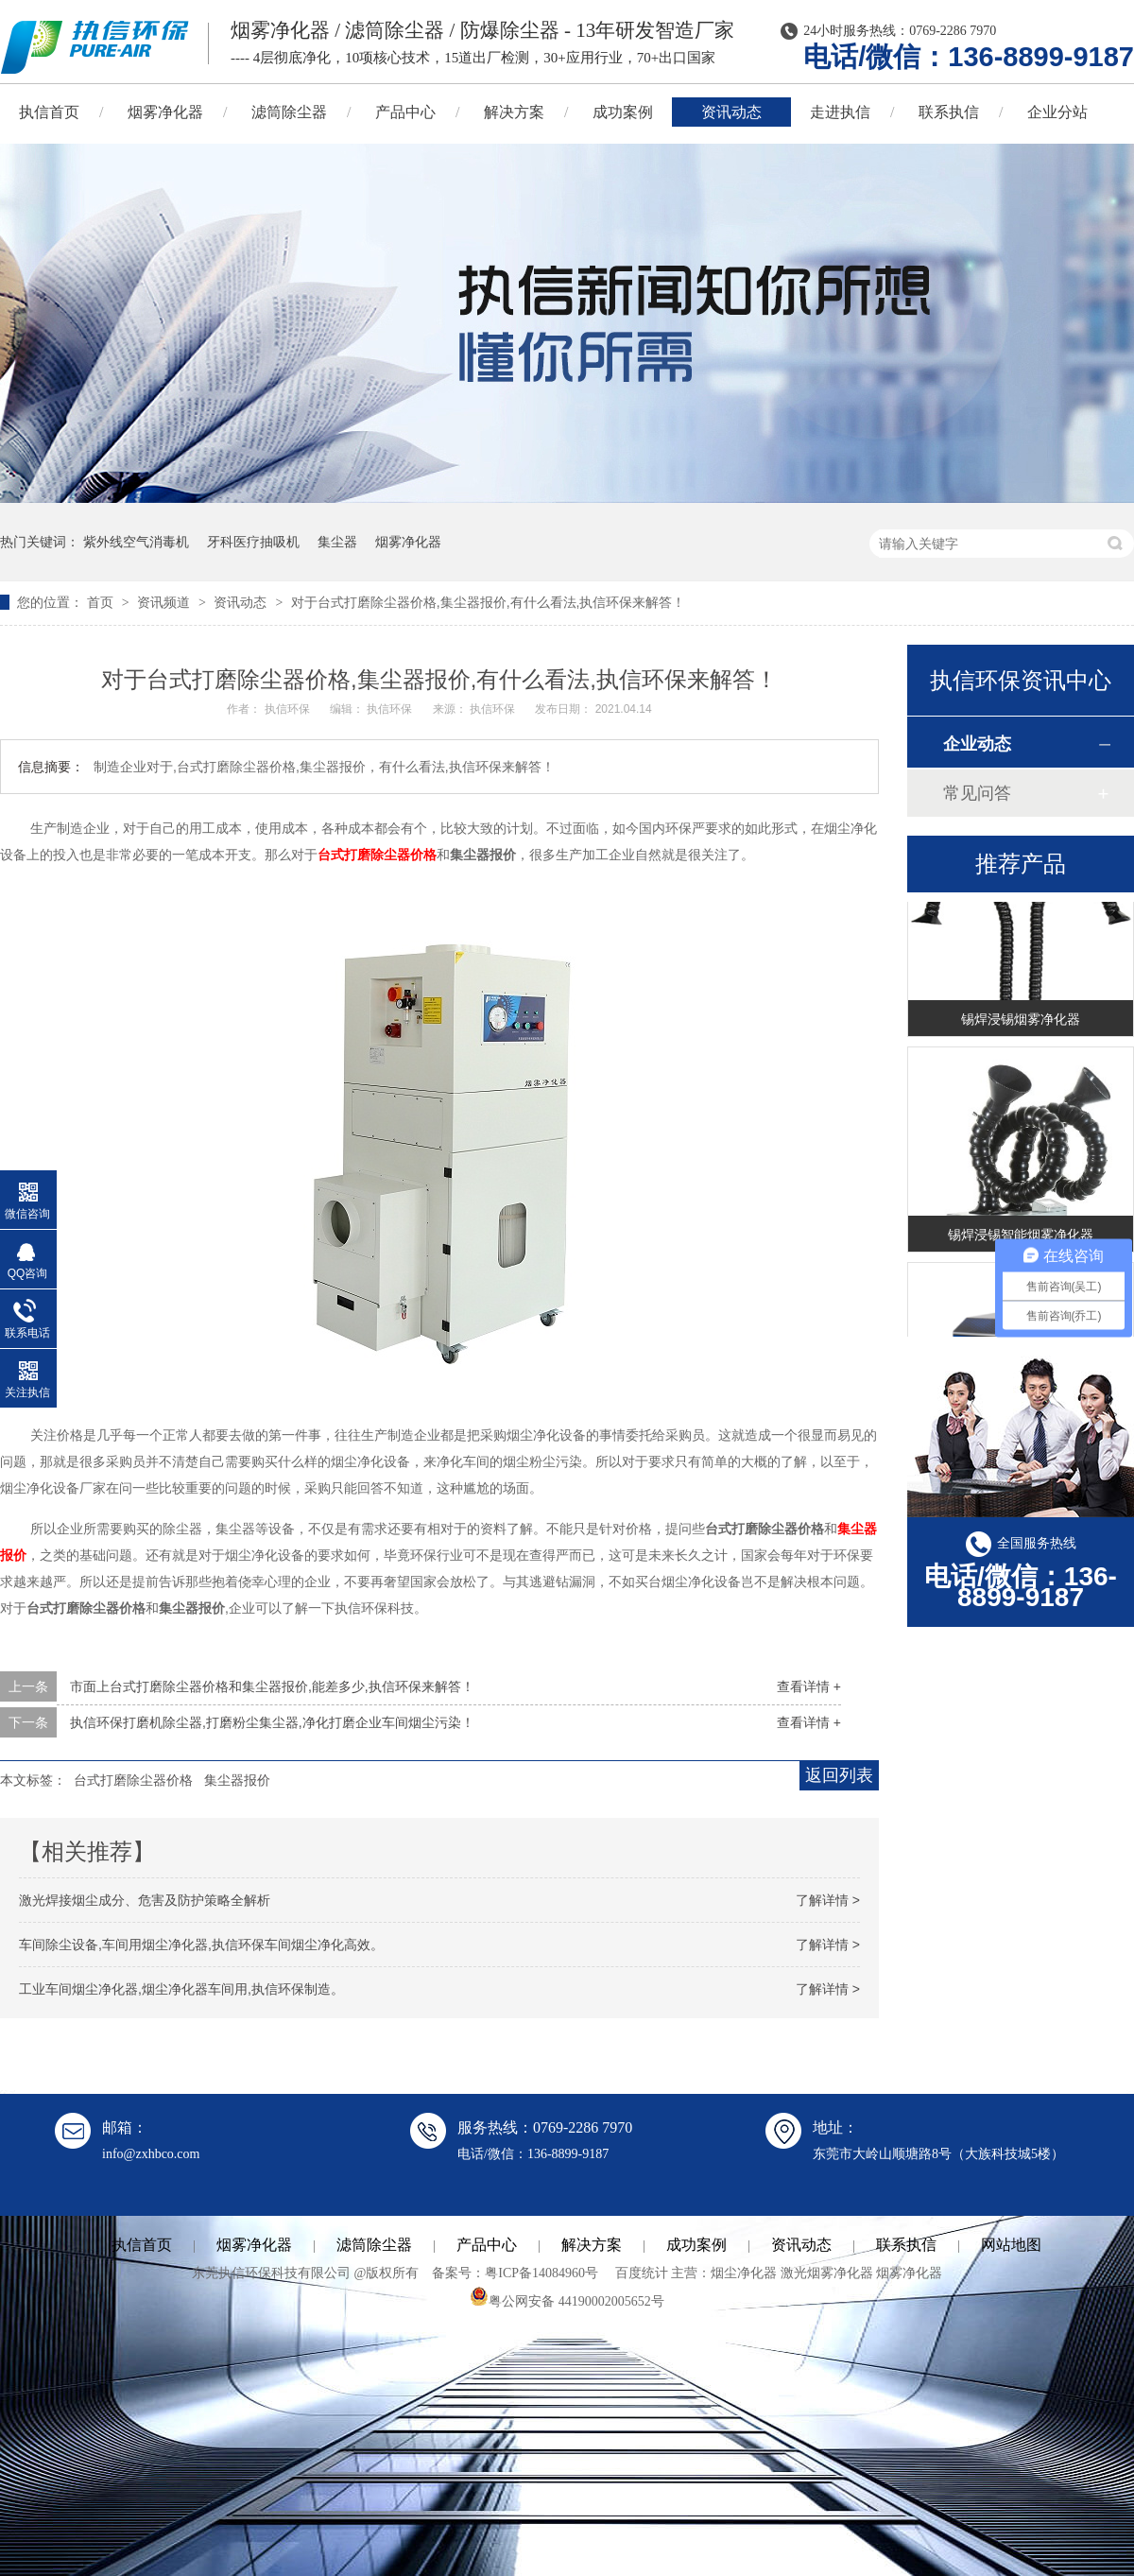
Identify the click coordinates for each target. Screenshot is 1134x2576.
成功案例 (623, 112)
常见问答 (977, 793)
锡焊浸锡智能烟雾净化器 (1020, 1237)
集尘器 (337, 541)
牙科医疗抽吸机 (253, 541)
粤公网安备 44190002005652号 (567, 2301)
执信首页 (142, 2245)
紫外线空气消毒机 (136, 541)
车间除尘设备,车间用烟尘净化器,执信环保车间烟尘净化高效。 (201, 1944)
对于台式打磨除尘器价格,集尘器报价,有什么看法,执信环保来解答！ (488, 602)
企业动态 (977, 744)
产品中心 (405, 112)
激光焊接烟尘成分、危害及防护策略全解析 (144, 1900)
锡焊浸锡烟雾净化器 (1020, 1021)
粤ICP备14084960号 (541, 2273)
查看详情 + (809, 1686)
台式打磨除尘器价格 (377, 854)
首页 (102, 602)
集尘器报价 (237, 1780)
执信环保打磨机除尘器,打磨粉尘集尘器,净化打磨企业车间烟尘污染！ (272, 1722)
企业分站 (1057, 112)
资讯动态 (731, 112)
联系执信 (949, 112)
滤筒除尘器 (289, 112)
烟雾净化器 (165, 112)
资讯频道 (165, 602)
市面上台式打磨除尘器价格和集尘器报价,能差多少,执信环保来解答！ (272, 1686)
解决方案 (514, 112)
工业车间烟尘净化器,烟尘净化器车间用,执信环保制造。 (181, 1989)
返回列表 (839, 1775)
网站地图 (1011, 2245)
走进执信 (840, 112)
